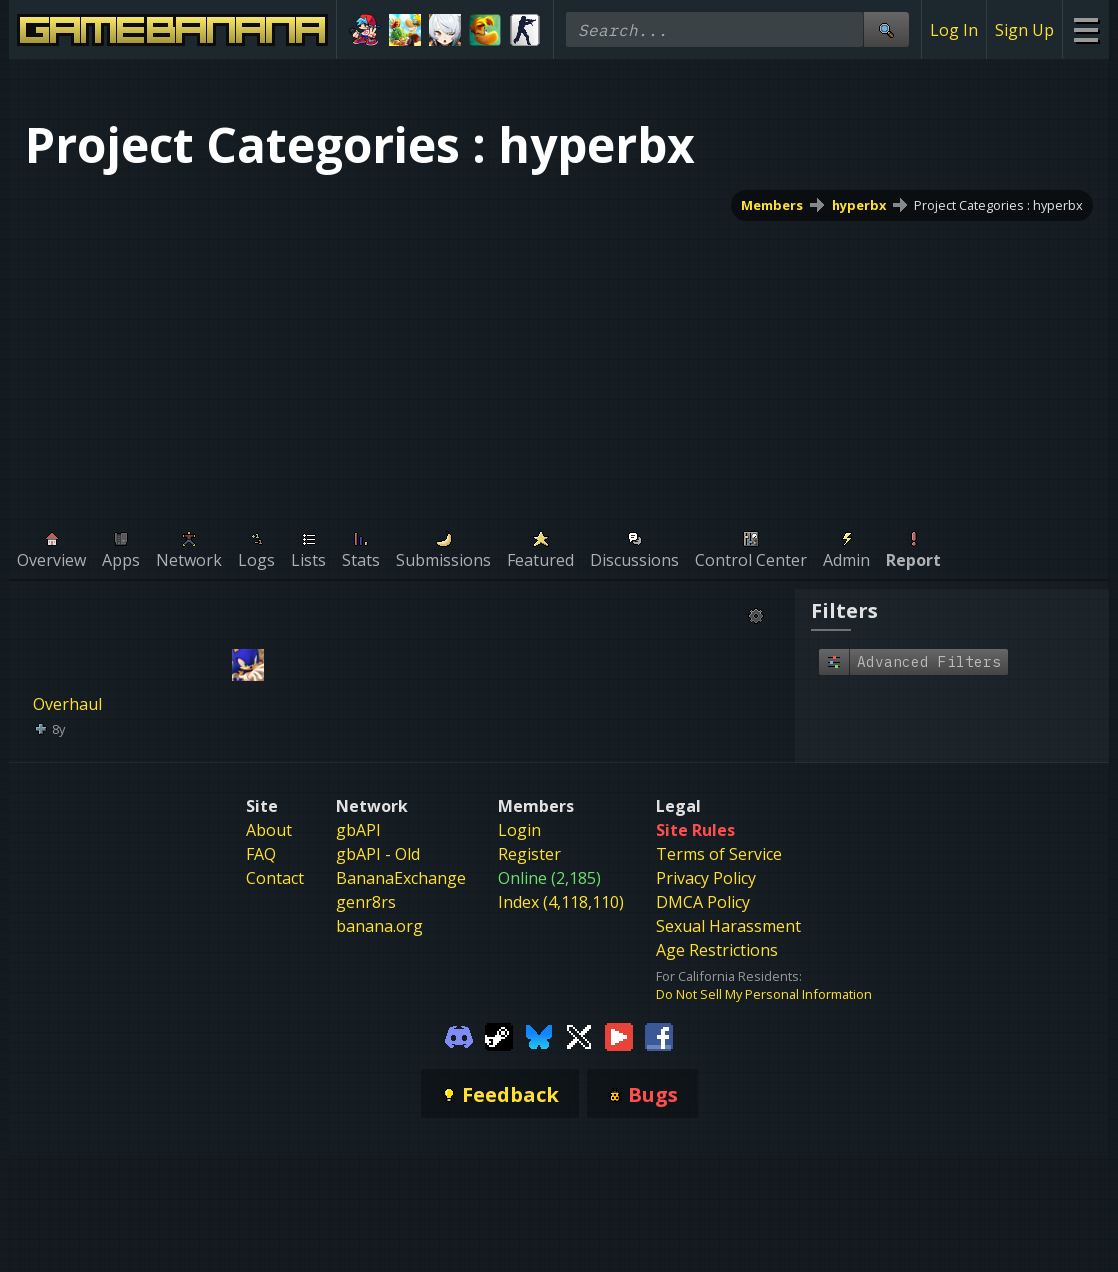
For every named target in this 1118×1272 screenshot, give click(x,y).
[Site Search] (886, 29)
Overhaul (67, 704)
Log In (954, 30)
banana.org (379, 926)
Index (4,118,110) (561, 902)
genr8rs (366, 902)
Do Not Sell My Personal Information (764, 994)
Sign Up (1024, 30)
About (269, 830)
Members (772, 205)
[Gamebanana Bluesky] (539, 1035)
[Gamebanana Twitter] (579, 1035)
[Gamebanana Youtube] (619, 1035)
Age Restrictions (717, 950)
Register (529, 854)
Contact (275, 878)
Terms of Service (719, 854)
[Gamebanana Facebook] (659, 1035)
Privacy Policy (706, 878)
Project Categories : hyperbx (998, 205)
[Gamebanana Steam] (499, 1035)
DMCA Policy (703, 902)
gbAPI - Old (378, 854)
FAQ (261, 854)
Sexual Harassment (728, 926)
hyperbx (859, 205)
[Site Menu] (1085, 29)
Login (519, 830)
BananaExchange (401, 878)
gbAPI (358, 830)
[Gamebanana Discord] (459, 1035)
